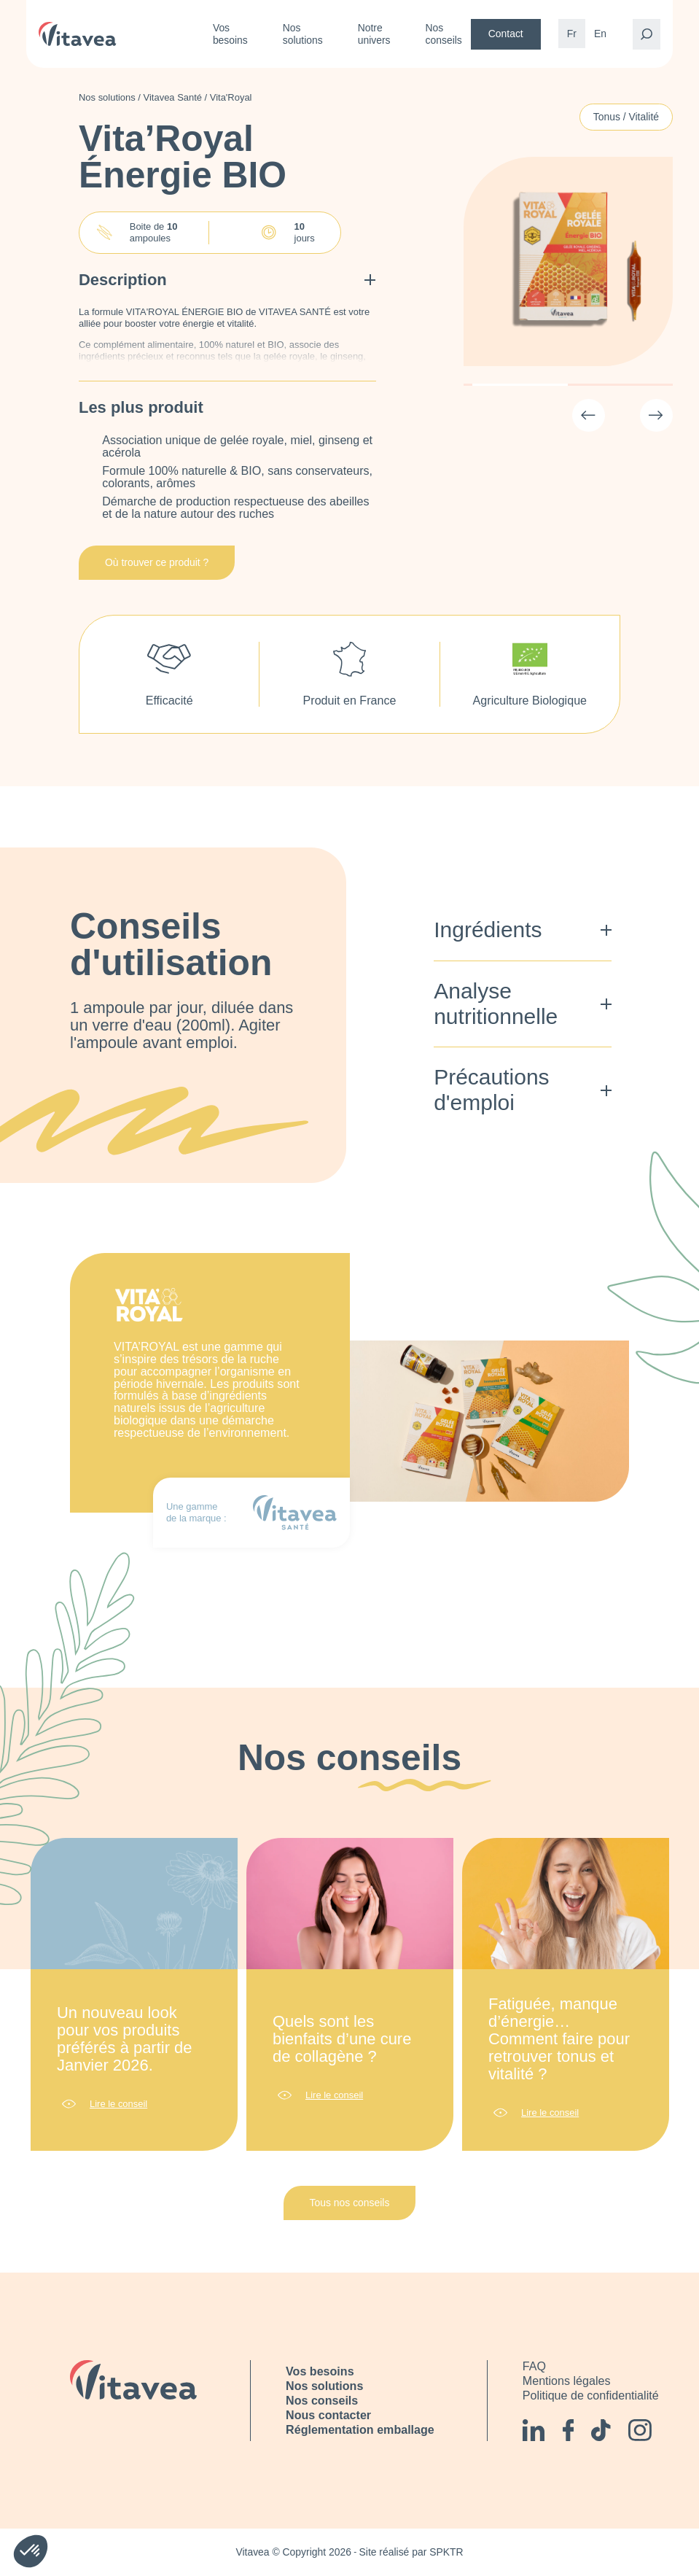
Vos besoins (230, 34)
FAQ (534, 2366)
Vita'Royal (231, 97)
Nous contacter (328, 2414)
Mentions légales (567, 2380)
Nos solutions (303, 34)
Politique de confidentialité (591, 2395)
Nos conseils (444, 34)
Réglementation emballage (360, 2429)
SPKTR (446, 2552)
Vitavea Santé (173, 97)
